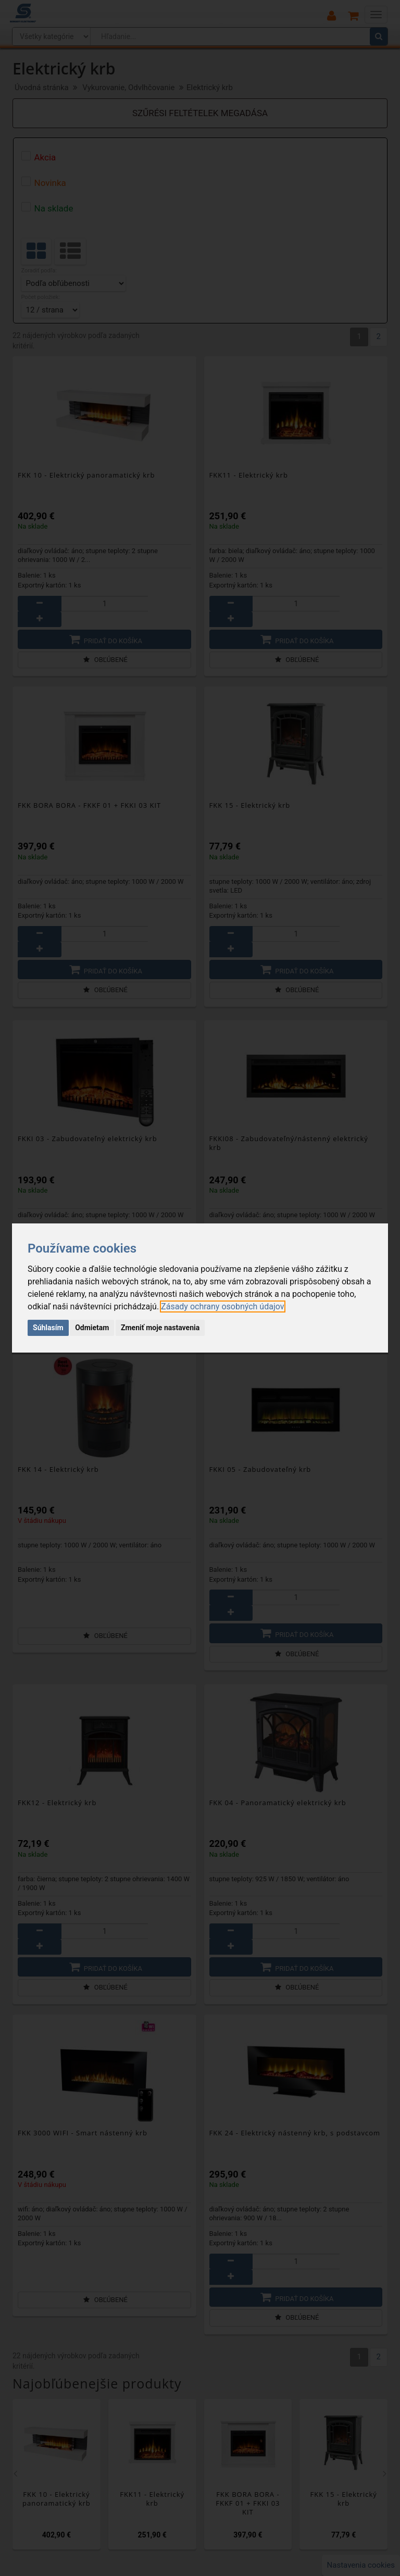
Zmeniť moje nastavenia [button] (160, 1327)
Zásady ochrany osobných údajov (222, 1306)
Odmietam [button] (92, 1327)
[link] (222, 1306)
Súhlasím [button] (48, 1327)
